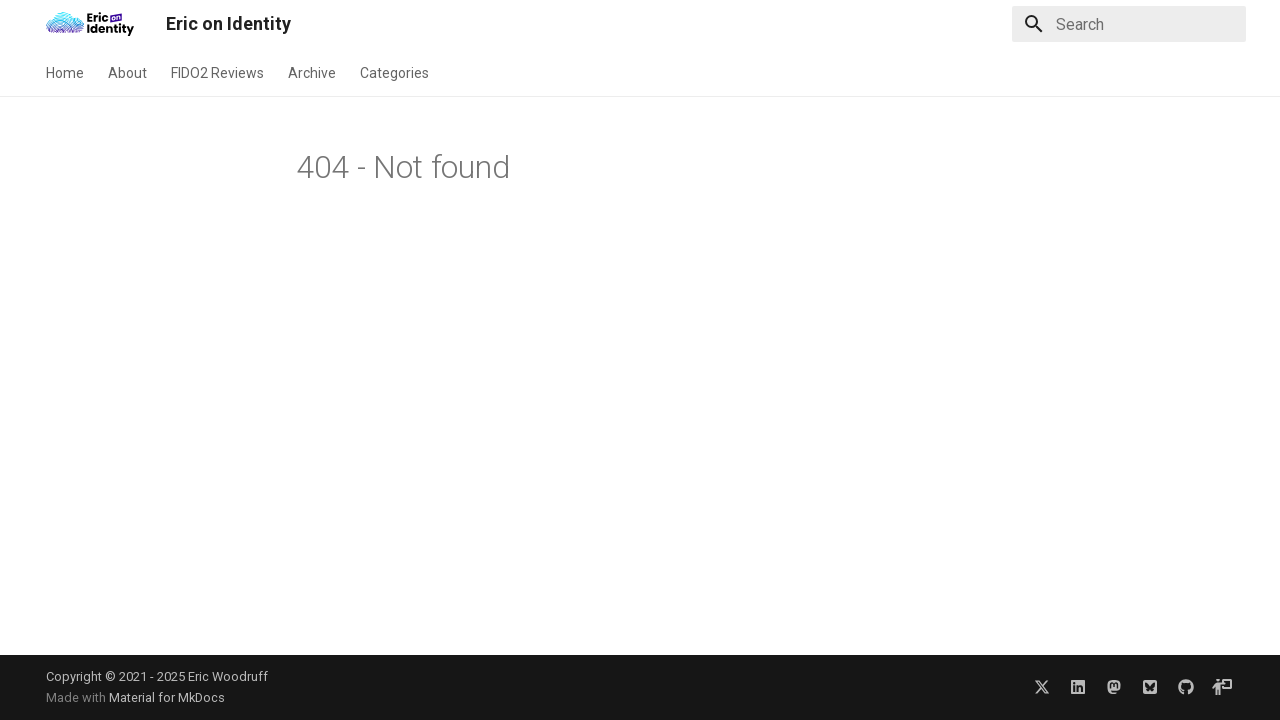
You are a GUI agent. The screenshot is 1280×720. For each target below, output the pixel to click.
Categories (394, 73)
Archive (312, 73)
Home (65, 73)
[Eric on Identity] (90, 24)
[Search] (1129, 24)
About (127, 73)
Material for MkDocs (167, 697)
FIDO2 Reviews (217, 73)
